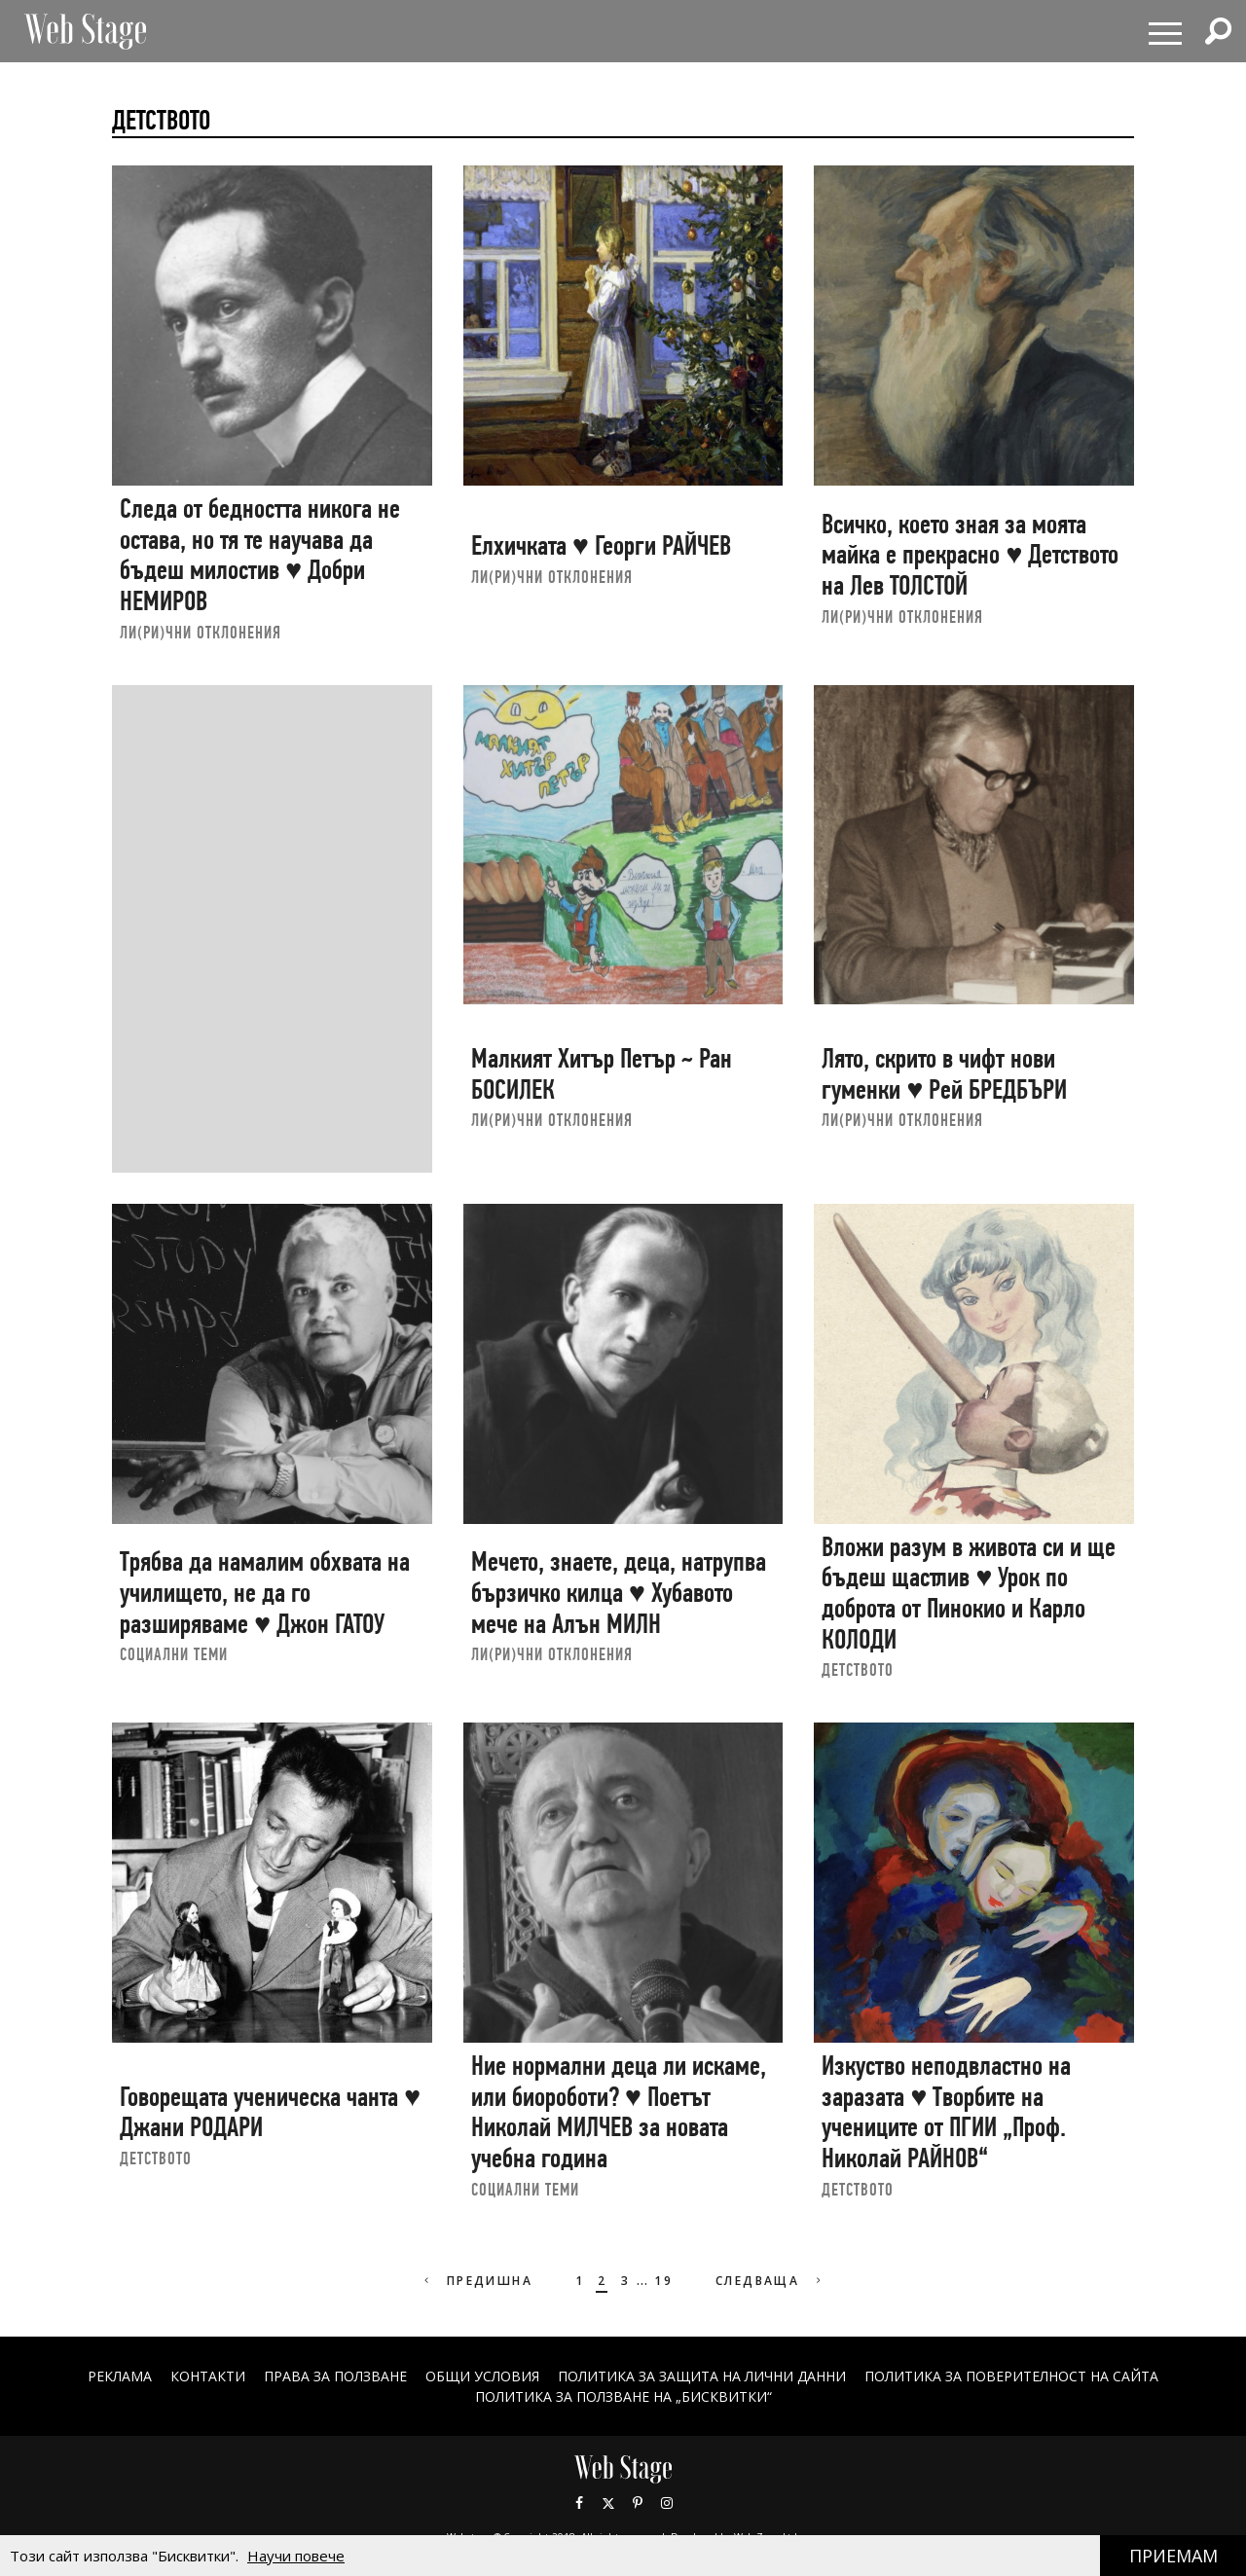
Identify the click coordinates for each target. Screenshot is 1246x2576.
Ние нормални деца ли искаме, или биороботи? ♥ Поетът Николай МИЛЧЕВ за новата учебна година (618, 2112)
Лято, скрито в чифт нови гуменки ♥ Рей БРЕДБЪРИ (944, 1074)
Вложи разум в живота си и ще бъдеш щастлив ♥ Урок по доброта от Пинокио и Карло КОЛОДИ (969, 1593)
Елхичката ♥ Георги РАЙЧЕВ (601, 545)
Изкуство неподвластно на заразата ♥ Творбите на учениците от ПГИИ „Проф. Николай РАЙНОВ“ (946, 2112)
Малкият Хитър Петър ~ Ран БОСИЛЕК (601, 1074)
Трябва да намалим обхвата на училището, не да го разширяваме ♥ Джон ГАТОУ (265, 1592)
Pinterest (637, 2503)
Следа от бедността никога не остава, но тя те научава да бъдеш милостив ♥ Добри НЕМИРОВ (260, 554)
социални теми (174, 1654)
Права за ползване (335, 2376)
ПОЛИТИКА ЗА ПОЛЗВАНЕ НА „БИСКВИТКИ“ (623, 2396)
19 (663, 2280)
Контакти (207, 2376)
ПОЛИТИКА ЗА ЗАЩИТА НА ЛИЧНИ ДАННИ (702, 2376)
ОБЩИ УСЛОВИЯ (482, 2376)
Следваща (770, 2280)
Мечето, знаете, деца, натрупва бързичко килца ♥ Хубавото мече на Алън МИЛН (618, 1592)
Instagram (666, 2503)
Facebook (579, 2503)
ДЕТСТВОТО (858, 1669)
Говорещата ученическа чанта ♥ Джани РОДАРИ (270, 2112)
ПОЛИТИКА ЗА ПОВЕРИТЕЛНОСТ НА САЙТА (1011, 2376)
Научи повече (296, 2555)
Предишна (476, 2280)
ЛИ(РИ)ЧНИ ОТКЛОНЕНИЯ (200, 632)
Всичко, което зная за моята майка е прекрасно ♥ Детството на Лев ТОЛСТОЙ (970, 554)
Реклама (120, 2376)
